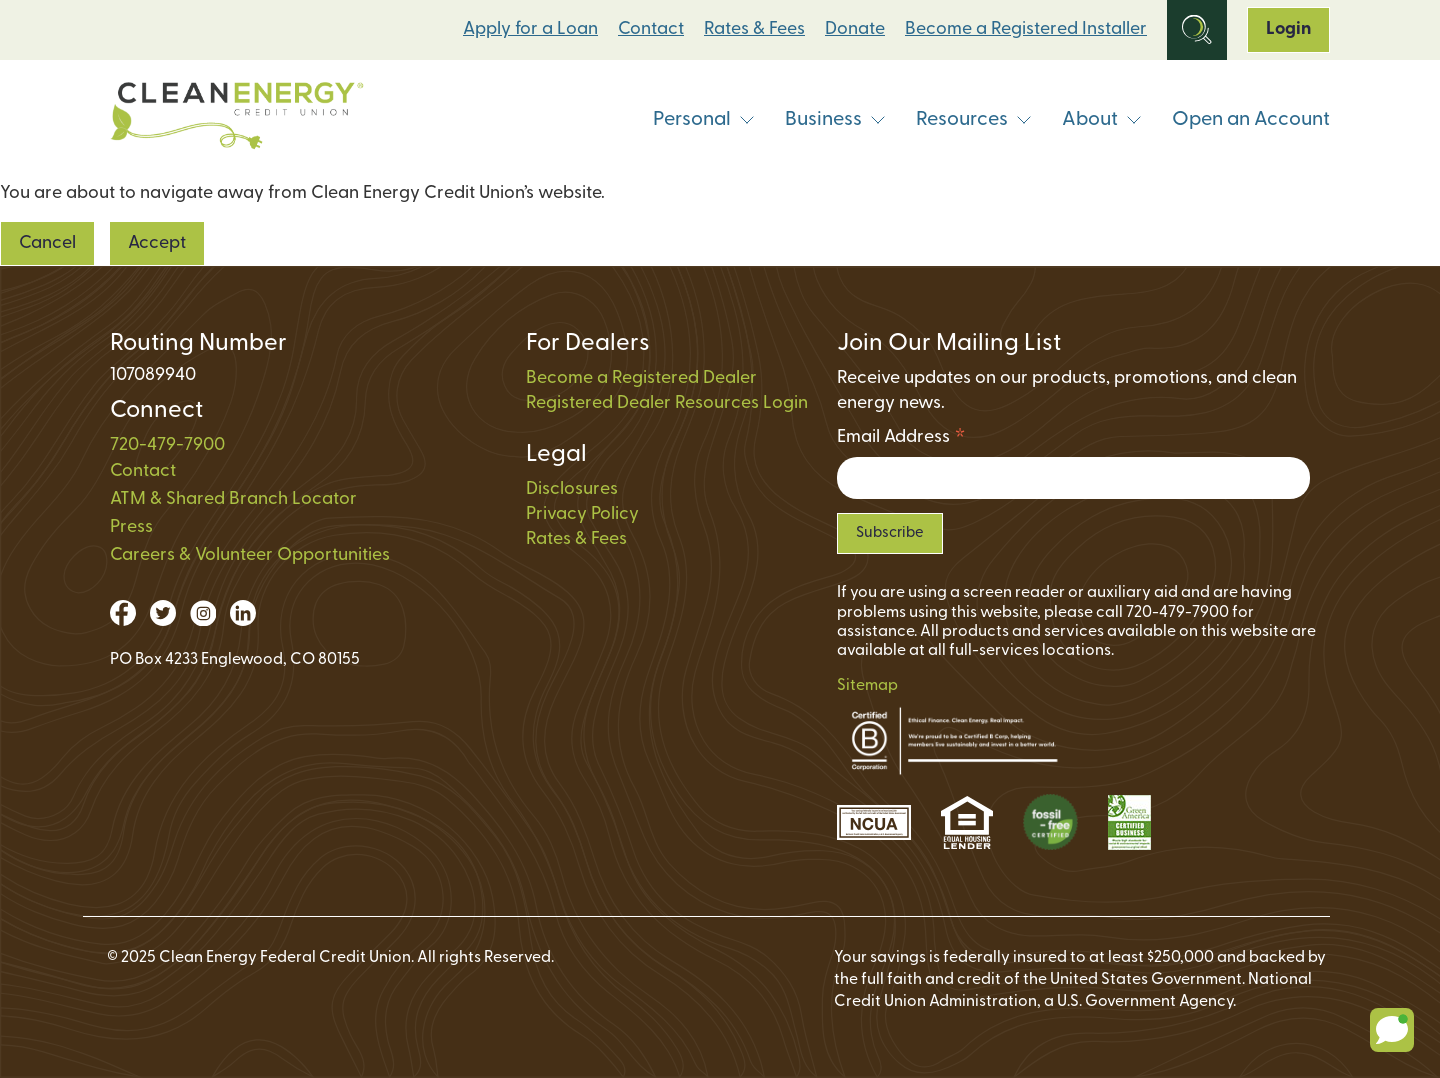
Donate (855, 29)
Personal (704, 120)
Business (835, 120)
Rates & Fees (754, 29)
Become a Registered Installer (1026, 29)
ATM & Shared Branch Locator (233, 499)
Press (131, 527)
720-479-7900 (167, 445)
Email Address (901, 440)
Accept (157, 243)
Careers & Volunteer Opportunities (250, 555)
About (1102, 120)
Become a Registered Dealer (641, 378)
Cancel (47, 243)
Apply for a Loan (530, 29)
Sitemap (867, 686)
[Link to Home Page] (237, 120)
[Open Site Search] (1197, 30)
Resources (974, 120)
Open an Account (1251, 120)
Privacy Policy (582, 514)
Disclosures (572, 489)
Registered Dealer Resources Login (667, 403)
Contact (651, 29)
